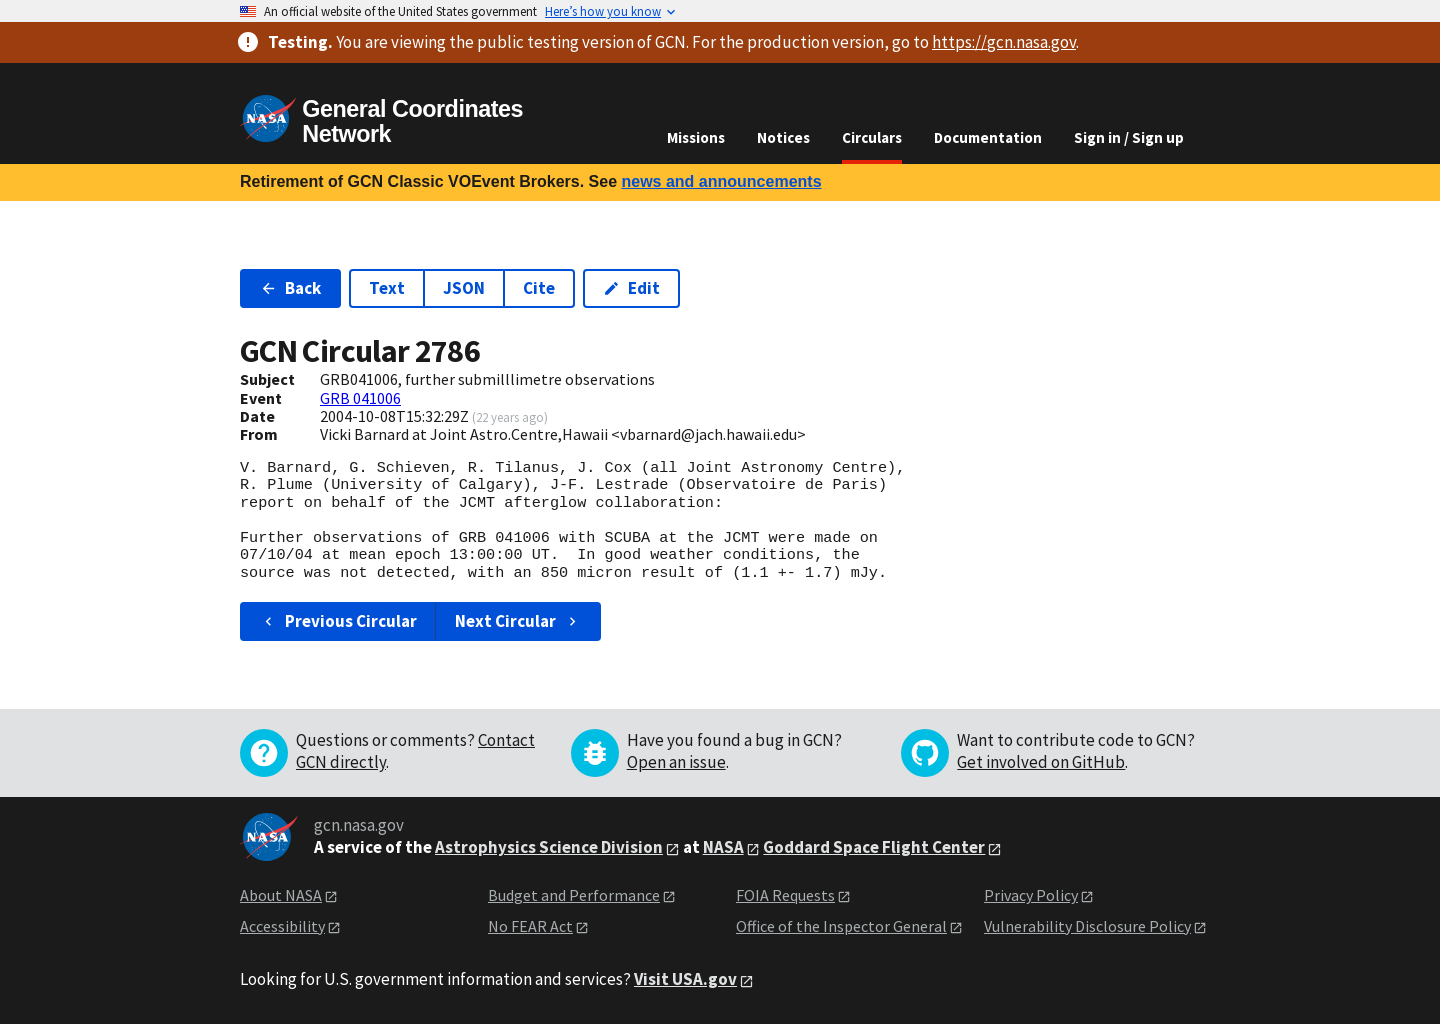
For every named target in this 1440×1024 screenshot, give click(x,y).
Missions (696, 137)
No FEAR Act (530, 926)
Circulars (872, 137)
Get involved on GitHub (1041, 762)
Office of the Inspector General (841, 926)
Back (290, 288)
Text (387, 288)
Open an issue (676, 762)
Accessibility (282, 926)
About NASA (281, 895)
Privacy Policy (1031, 895)
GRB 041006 (360, 398)
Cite (539, 288)
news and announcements (721, 181)
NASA (723, 847)
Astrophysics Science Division (549, 847)
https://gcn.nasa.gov (1004, 42)
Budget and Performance (574, 895)
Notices (783, 137)
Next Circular (518, 621)
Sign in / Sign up (1129, 137)
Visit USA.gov (685, 979)
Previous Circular (338, 621)
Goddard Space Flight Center (874, 847)
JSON (464, 288)
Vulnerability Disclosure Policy (1087, 926)
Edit (631, 288)
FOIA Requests (785, 895)
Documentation (988, 137)
